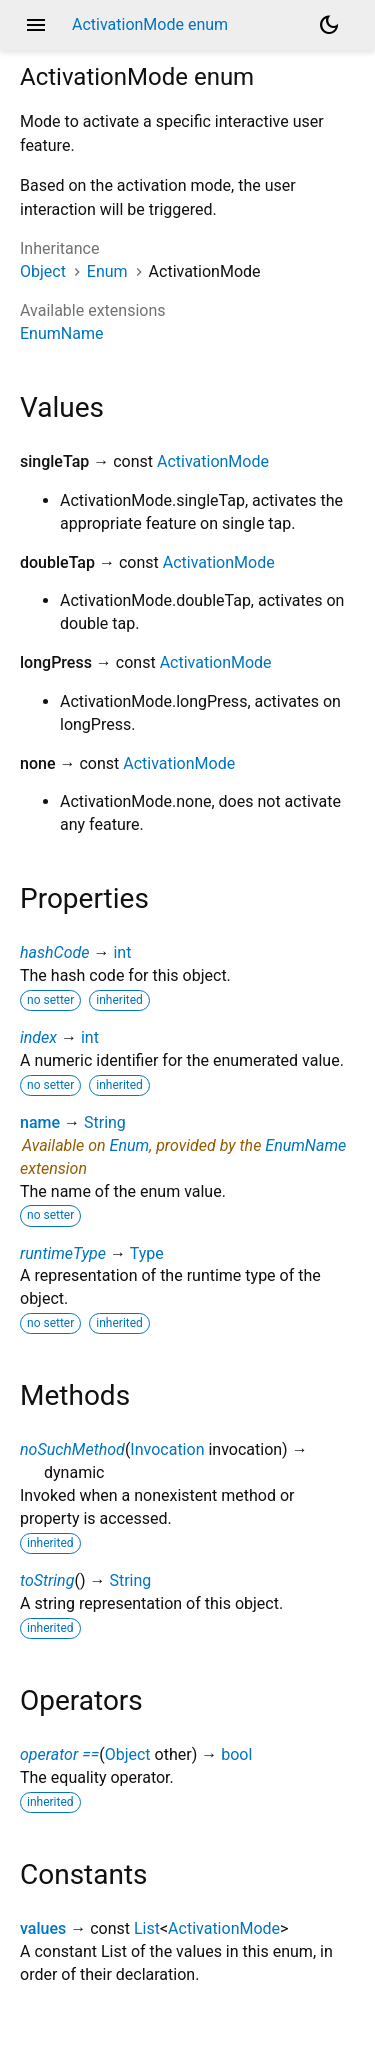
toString (47, 1580)
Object (43, 271)
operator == (59, 1754)
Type (147, 1253)
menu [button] (36, 25)
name (40, 1122)
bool (236, 1754)
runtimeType (63, 1253)
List (147, 1928)
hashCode (54, 952)
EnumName (61, 333)
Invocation (167, 1449)
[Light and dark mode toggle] (329, 25)
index (38, 1037)
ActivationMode (213, 461)
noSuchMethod (72, 1449)
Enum (107, 271)
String (105, 1122)
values (43, 1928)
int (122, 952)
